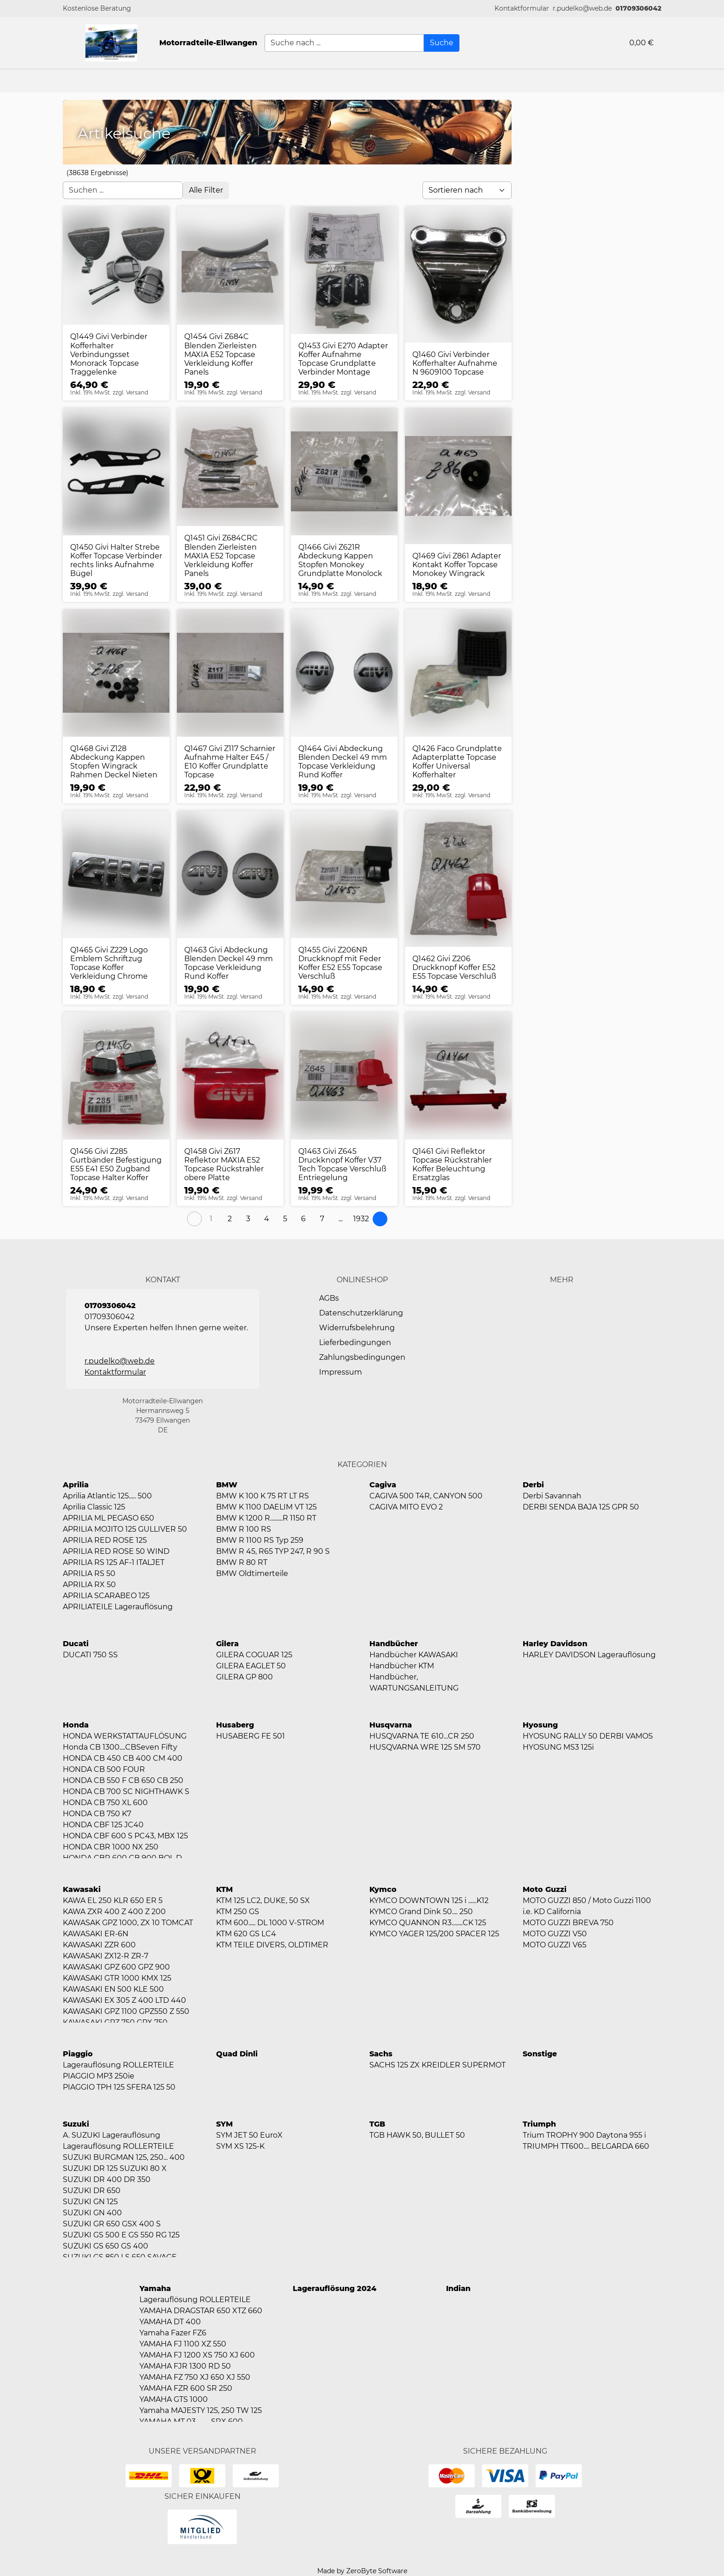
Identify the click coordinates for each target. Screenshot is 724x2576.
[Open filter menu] (206, 190)
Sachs (380, 2053)
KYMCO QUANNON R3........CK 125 (427, 1922)
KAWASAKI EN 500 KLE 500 (113, 1989)
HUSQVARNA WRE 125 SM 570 (425, 1747)
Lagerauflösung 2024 (334, 2288)
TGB (377, 2124)
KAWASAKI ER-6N (95, 1933)
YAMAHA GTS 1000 (173, 2399)
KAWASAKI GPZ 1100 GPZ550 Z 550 (126, 2011)
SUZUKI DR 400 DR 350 (107, 2179)
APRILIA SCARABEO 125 (106, 1595)
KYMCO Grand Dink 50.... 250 (421, 1911)
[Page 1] (211, 1219)
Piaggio (78, 2053)
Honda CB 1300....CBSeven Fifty (120, 1747)
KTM (224, 1889)
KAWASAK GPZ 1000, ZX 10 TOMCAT (128, 1922)
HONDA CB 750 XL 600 (105, 1802)
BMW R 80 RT (241, 1562)
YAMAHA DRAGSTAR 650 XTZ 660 (200, 2310)
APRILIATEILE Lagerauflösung (118, 1606)
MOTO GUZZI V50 (555, 1933)
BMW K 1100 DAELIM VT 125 (266, 1507)
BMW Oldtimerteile (252, 1573)
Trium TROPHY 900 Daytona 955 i (584, 2135)
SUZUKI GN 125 (90, 2201)
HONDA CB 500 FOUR (104, 1769)
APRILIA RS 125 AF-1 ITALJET (113, 1562)
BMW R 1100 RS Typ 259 (259, 1540)
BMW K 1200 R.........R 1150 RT (266, 1518)
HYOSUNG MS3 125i (558, 1747)
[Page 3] (248, 1219)
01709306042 (638, 8)
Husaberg (235, 1725)
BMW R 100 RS (243, 1529)
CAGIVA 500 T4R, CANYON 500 (426, 1495)
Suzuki (76, 2124)
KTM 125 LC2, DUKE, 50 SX (263, 1900)
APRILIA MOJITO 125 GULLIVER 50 (125, 1529)
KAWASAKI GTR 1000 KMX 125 (117, 1978)
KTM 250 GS (237, 1911)
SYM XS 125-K (240, 2146)
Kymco (383, 1889)
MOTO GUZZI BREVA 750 (568, 1922)
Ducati (76, 1643)
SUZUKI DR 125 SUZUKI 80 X (115, 2168)
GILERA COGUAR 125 (254, 1654)
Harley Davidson (555, 1643)
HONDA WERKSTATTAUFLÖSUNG (125, 1736)
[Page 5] (285, 1219)
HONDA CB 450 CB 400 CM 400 (122, 1758)
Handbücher (393, 1643)
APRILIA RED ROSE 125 (105, 1540)
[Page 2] (229, 1219)
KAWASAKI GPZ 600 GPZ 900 (116, 1967)
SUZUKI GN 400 (92, 2212)
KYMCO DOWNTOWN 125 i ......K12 (429, 1900)
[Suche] (441, 43)
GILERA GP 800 (244, 1677)
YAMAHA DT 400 (170, 2321)
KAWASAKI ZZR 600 (99, 1944)
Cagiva (382, 1484)
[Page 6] (303, 1219)
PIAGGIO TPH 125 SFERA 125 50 (119, 2087)
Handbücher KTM (401, 1665)
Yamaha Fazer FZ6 (172, 2332)
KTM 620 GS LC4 (246, 1933)
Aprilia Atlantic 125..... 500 (107, 1495)
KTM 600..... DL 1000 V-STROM (270, 1922)
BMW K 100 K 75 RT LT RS (262, 1495)
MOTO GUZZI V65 (554, 1944)
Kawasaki (82, 1889)
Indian (458, 2288)
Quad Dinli (237, 2053)
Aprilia (76, 1484)
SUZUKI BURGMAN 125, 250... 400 (124, 2157)
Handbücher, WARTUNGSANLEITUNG (414, 1682)
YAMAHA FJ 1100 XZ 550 (182, 2344)
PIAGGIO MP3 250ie (98, 2076)
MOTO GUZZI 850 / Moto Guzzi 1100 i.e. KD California (587, 1906)
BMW (226, 1484)
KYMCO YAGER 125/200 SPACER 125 (434, 1933)
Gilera (227, 1643)
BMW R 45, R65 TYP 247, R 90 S (273, 1551)
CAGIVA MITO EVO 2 (406, 1507)
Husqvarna (390, 1725)
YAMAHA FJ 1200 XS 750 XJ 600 (197, 2355)
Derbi (533, 1484)
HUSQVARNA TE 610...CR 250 (421, 1736)
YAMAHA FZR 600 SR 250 (185, 2388)
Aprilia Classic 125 (94, 1507)
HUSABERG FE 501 (250, 1736)
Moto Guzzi (545, 1889)
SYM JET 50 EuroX (249, 2135)
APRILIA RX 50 (89, 1584)
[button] (522, 8)
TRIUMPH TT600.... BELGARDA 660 (586, 2146)
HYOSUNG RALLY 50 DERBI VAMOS (588, 1736)
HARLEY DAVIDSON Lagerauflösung (589, 1654)
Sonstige (540, 2053)
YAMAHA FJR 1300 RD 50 (185, 2366)
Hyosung (540, 1725)
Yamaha (155, 2288)
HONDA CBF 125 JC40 (103, 1824)
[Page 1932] (361, 1219)
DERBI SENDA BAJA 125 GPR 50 (581, 1507)
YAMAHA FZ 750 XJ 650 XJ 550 (194, 2377)
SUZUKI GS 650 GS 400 (105, 2246)
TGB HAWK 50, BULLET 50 (417, 2135)
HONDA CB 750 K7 (97, 1813)
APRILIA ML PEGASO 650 (108, 1518)
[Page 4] (266, 1219)
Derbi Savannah (552, 1495)
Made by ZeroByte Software (362, 2571)
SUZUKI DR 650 (92, 2190)
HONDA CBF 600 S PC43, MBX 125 (125, 1835)
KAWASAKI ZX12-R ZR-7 (105, 1956)
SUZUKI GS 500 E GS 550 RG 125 (121, 2235)
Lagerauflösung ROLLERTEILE (118, 2065)
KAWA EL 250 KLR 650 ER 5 (113, 1900)
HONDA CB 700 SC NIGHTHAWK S (126, 1791)
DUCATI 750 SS (90, 1654)
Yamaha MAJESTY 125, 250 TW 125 (200, 2410)
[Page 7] (322, 1219)
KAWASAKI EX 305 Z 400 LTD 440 (124, 2000)
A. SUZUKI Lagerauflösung (111, 2135)
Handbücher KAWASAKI (413, 1654)
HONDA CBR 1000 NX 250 (110, 1847)
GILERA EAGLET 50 (251, 1665)
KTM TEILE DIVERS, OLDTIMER (272, 1944)
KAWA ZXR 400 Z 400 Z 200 (114, 1911)
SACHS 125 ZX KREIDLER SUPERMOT (437, 2065)
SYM (224, 2124)
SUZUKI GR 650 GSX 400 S (112, 2223)
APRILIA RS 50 (89, 1573)
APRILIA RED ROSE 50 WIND (116, 1551)
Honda (76, 1725)
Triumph (539, 2124)
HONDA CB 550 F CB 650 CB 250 (123, 1780)
